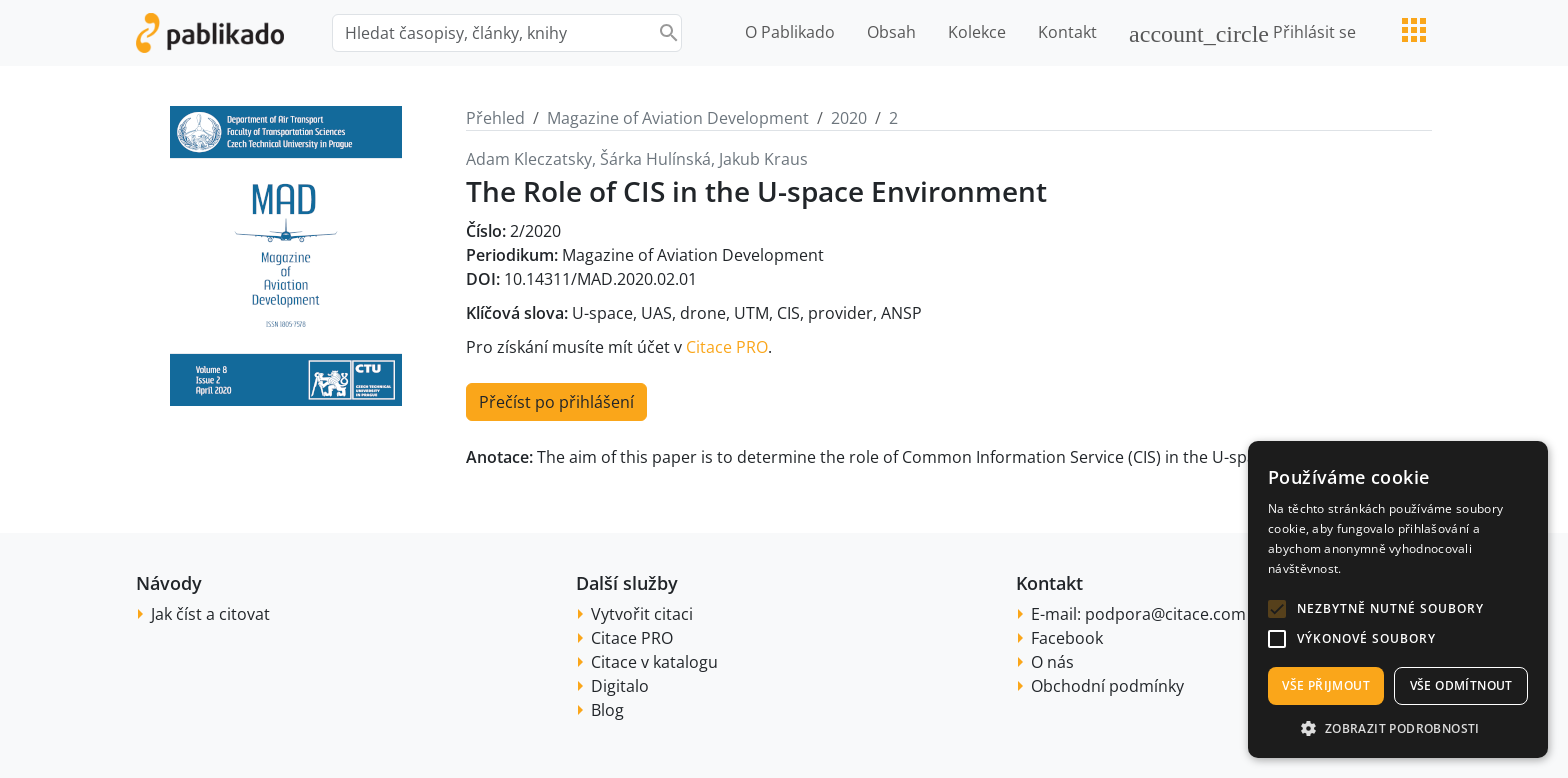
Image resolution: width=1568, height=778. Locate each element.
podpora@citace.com (1165, 614)
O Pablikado (790, 32)
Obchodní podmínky (1107, 686)
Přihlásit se (1242, 34)
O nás (1052, 662)
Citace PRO (727, 347)
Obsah (891, 32)
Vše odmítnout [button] (1461, 685)
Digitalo (620, 686)
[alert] (1398, 599)
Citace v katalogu (654, 662)
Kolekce (977, 32)
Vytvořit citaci (642, 614)
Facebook (1067, 638)
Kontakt (1067, 32)
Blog (607, 710)
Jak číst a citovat (210, 614)
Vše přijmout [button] (1326, 685)
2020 (849, 118)
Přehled (495, 118)
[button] (1277, 609)
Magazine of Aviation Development (678, 118)
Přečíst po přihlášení (556, 402)
